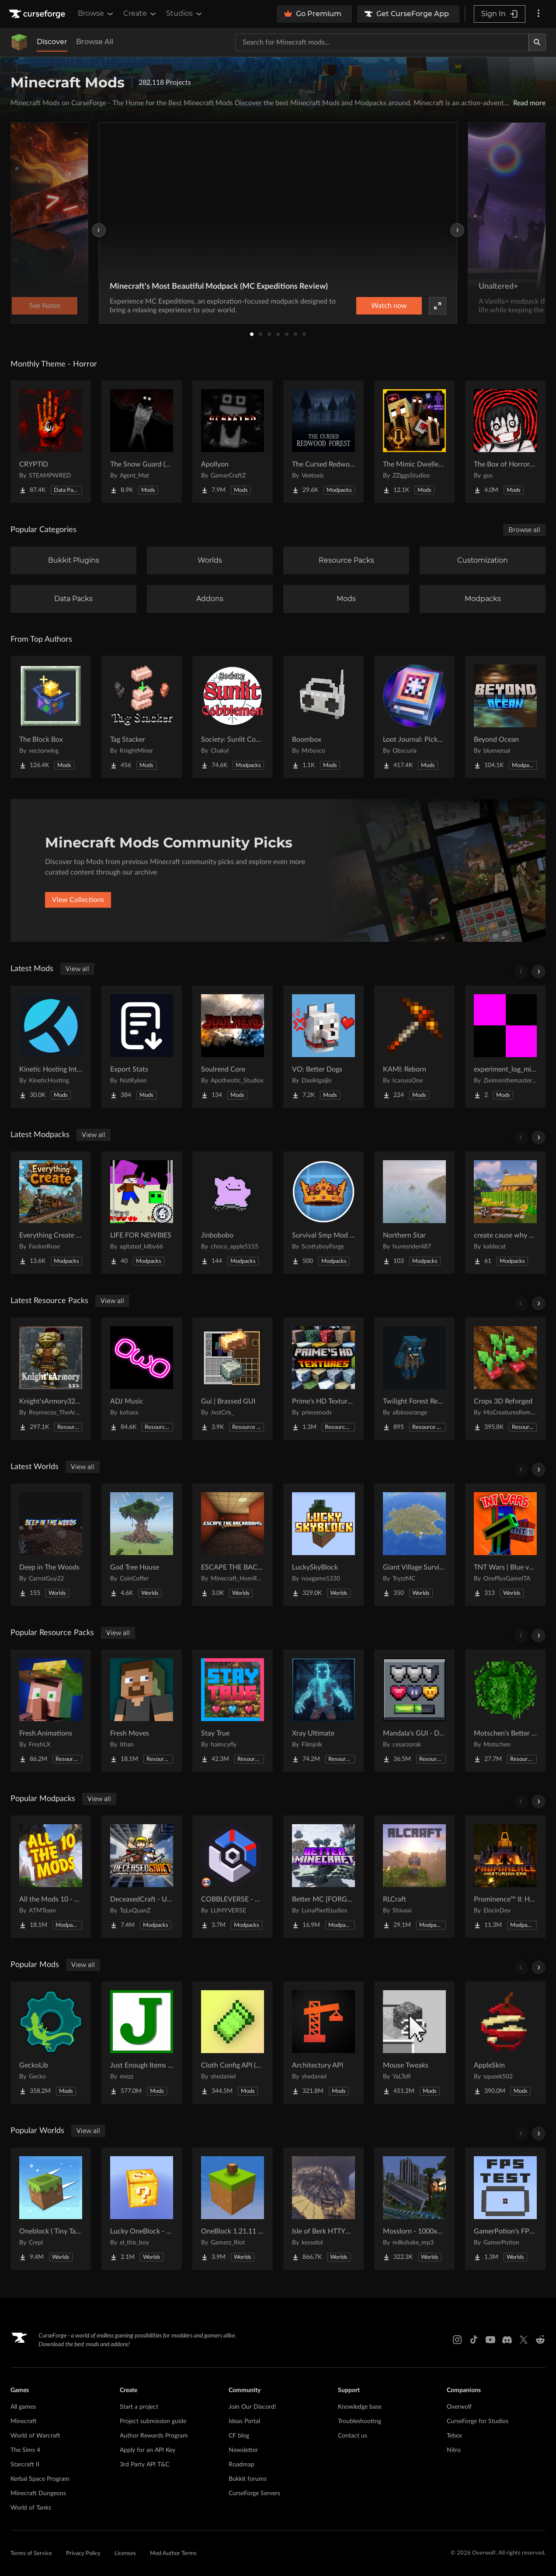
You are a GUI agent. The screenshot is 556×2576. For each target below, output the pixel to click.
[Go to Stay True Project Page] (232, 1710)
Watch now (389, 305)
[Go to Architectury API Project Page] (323, 2042)
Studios (184, 13)
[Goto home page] (38, 14)
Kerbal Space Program (40, 2479)
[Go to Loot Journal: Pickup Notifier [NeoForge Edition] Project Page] (414, 717)
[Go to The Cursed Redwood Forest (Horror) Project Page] (323, 441)
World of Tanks (30, 2508)
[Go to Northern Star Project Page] (414, 1212)
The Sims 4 (25, 2450)
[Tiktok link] (474, 2339)
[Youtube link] (490, 2339)
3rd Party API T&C (144, 2465)
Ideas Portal (244, 2421)
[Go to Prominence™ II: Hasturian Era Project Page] (505, 1876)
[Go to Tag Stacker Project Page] (141, 717)
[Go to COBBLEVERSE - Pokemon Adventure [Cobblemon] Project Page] (232, 1876)
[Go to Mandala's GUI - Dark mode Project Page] (414, 1710)
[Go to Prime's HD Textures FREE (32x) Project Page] (323, 1378)
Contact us (352, 2436)
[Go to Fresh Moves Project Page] (141, 1710)
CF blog (239, 2436)
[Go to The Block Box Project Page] (50, 717)
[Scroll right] (539, 972)
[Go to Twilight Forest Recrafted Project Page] (414, 1378)
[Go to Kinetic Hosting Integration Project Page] (50, 1046)
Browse (96, 13)
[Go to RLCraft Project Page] (414, 1876)
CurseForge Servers (254, 2493)
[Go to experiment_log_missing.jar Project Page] (505, 1046)
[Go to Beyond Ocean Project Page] (505, 717)
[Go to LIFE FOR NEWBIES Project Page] (141, 1212)
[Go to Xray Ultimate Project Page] (323, 1710)
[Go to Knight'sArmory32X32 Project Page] (50, 1378)
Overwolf (459, 2407)
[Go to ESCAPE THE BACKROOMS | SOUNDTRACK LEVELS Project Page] (232, 1544)
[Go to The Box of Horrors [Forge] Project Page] (505, 441)
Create (140, 13)
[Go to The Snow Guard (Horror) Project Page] (141, 441)
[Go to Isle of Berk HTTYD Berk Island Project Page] (323, 2208)
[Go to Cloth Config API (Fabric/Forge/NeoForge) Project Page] (232, 2042)
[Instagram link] (457, 2339)
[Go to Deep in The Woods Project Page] (50, 1544)
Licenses (125, 2553)
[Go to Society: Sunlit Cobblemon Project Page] (232, 717)
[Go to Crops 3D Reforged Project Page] (505, 1378)
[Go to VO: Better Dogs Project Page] (323, 1046)
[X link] (523, 2339)
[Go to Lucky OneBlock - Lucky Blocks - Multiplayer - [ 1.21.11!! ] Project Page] (141, 2208)
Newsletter (243, 2450)
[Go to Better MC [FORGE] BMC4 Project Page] (323, 1876)
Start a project (139, 2407)
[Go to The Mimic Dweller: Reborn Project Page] (414, 441)
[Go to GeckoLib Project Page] (50, 2042)
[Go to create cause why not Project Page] (505, 1212)
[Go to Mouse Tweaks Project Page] (414, 2042)
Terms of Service (31, 2553)
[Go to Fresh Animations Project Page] (50, 1710)
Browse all (524, 530)
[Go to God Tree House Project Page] (141, 1544)
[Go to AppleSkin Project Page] (505, 2042)
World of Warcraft (35, 2436)
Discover (52, 42)
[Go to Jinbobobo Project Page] (232, 1212)
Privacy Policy (83, 2553)
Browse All (94, 42)
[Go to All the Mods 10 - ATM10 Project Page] (50, 1876)
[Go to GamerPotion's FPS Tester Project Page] (505, 2208)
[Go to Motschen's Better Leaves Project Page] (505, 1710)
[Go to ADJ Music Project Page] (141, 1378)
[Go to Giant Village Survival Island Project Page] (414, 1544)
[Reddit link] (540, 2339)
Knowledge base (360, 2407)
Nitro (454, 2450)
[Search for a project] (382, 42)
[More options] (538, 14)
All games (23, 2407)
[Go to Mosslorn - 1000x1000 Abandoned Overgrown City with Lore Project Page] (414, 2208)
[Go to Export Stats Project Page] (141, 1046)
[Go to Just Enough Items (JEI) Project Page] (141, 2042)
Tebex (454, 2436)
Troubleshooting (359, 2421)
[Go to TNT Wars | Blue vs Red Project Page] (505, 1544)
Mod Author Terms (173, 2553)
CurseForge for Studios (477, 2421)
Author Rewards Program (154, 2436)
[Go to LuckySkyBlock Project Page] (323, 1544)
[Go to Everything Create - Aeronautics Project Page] (50, 1212)
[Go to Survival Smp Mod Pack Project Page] (323, 1212)
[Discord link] (507, 2339)
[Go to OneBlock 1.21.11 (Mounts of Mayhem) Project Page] (232, 2208)
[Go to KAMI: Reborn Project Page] (414, 1046)
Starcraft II (24, 2465)
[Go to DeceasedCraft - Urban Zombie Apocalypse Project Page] (141, 1876)
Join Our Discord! (252, 2407)
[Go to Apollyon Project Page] (232, 441)
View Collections (78, 899)
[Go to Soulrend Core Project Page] (232, 1046)
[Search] (537, 42)
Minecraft (23, 2421)
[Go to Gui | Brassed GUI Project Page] (232, 1378)
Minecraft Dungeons (38, 2493)
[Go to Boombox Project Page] (323, 717)
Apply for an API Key (147, 2450)
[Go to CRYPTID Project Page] (50, 441)
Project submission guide (153, 2421)
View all (77, 969)
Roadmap (241, 2465)
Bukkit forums (248, 2479)
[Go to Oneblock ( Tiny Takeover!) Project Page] (50, 2208)
